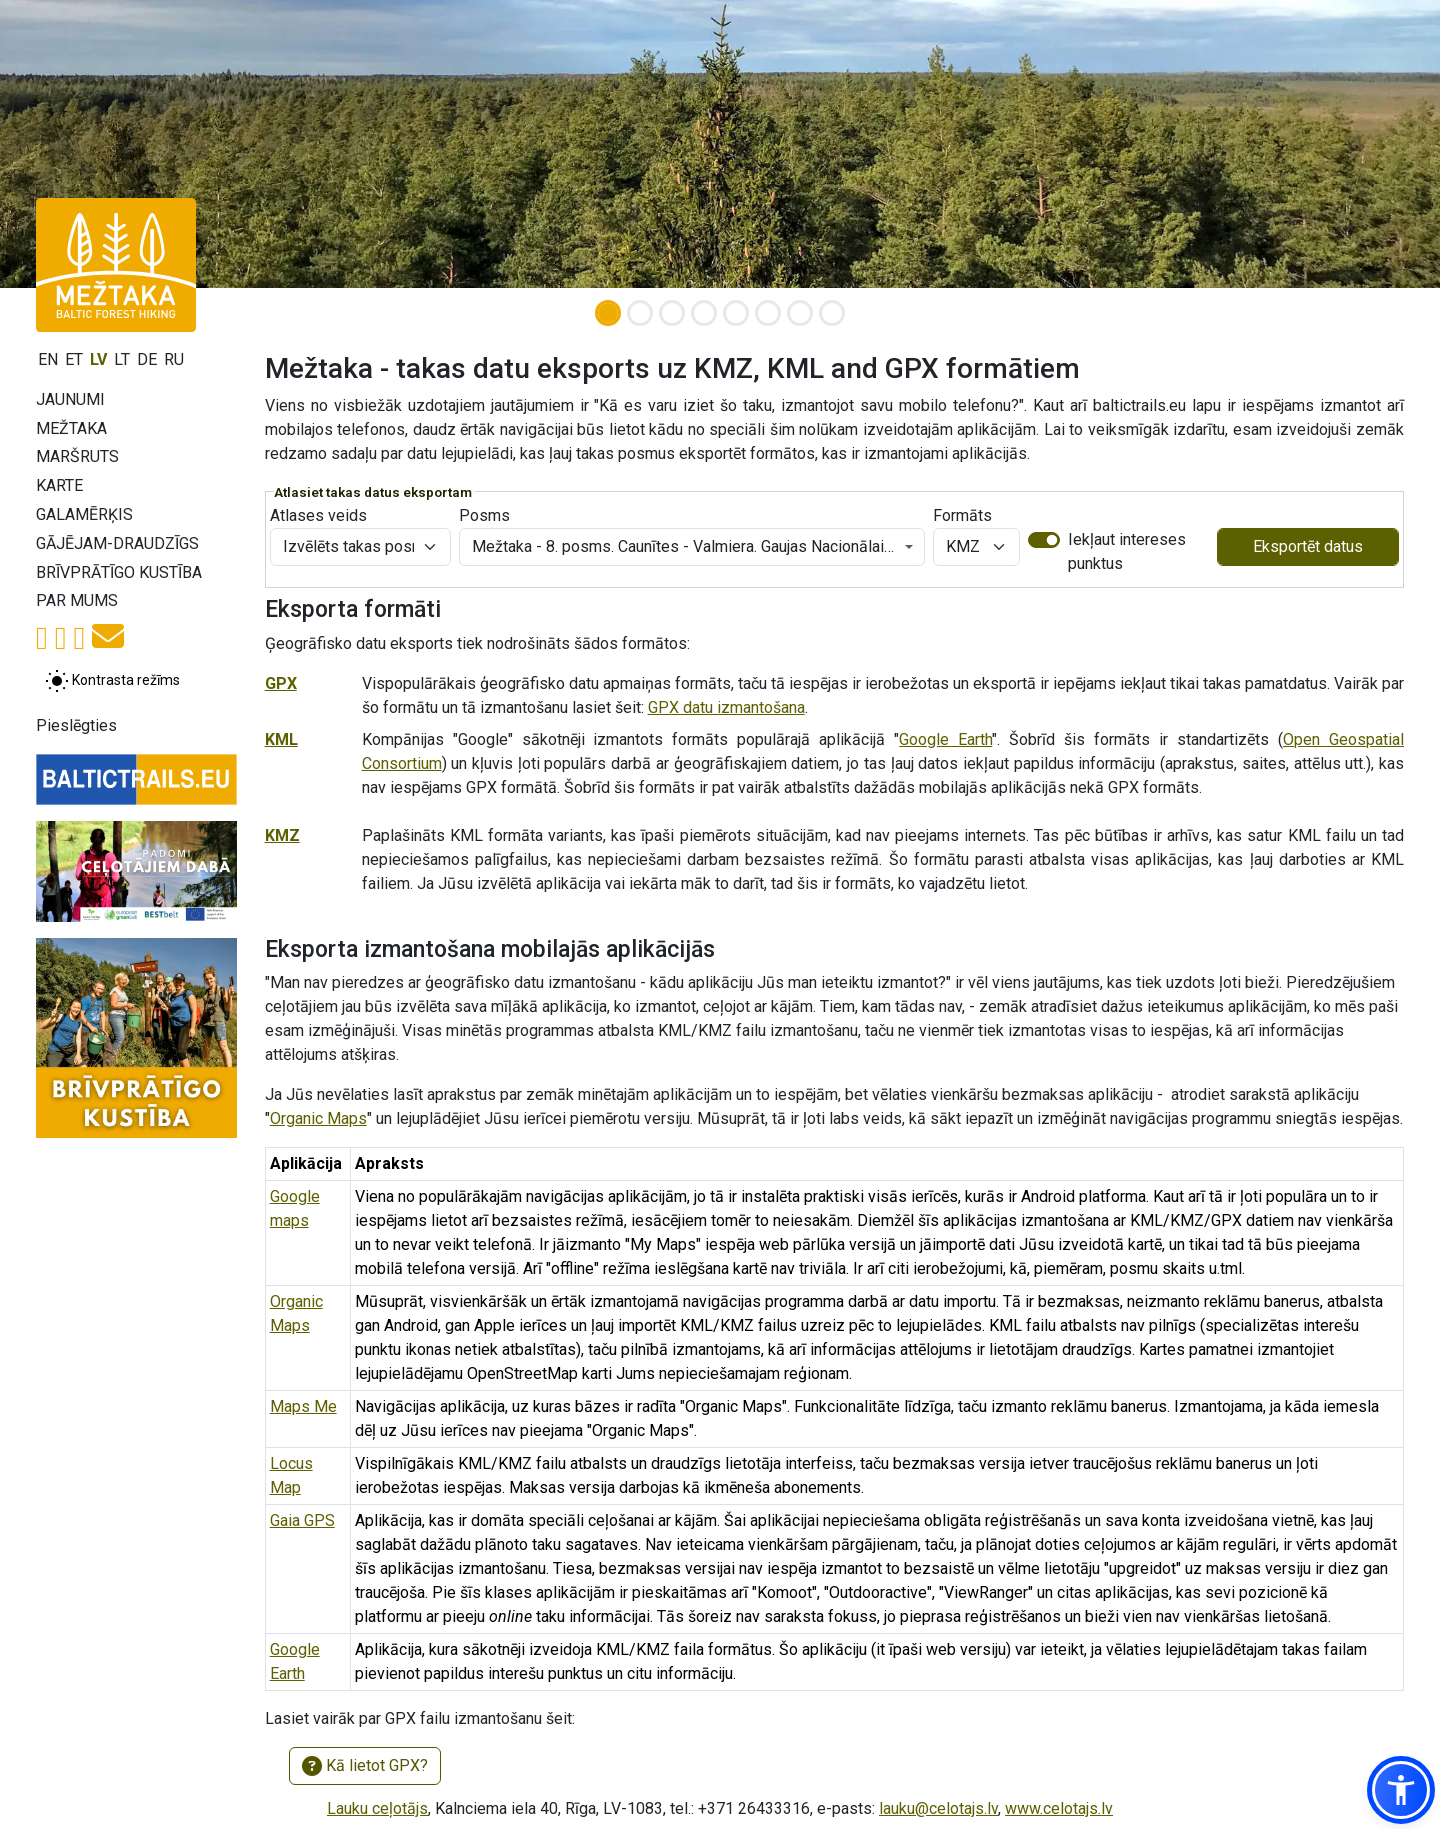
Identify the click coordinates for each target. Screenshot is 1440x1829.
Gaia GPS (302, 1520)
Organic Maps (318, 1118)
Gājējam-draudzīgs (117, 543)
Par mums (77, 600)
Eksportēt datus (1308, 546)
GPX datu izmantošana (726, 707)
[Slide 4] (704, 313)
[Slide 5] (736, 313)
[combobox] (692, 547)
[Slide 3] (672, 313)
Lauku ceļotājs (377, 1808)
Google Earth (945, 739)
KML (281, 739)
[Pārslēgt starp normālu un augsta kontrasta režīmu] (112, 681)
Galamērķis (84, 514)
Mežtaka (71, 428)
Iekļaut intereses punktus (1127, 551)
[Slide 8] (832, 313)
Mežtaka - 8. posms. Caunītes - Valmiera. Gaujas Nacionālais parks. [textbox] (686, 546)
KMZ (282, 835)
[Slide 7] (800, 313)
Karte (59, 485)
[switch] (1044, 540)
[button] (1401, 1790)
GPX (281, 683)
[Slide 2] (640, 313)
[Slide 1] (608, 313)
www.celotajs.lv (1059, 1808)
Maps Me (303, 1406)
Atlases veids (318, 515)
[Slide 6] (768, 313)
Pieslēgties (76, 725)
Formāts (962, 515)
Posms (484, 515)
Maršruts (77, 456)
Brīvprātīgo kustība (119, 572)
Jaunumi (70, 399)
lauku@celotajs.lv (938, 1808)
